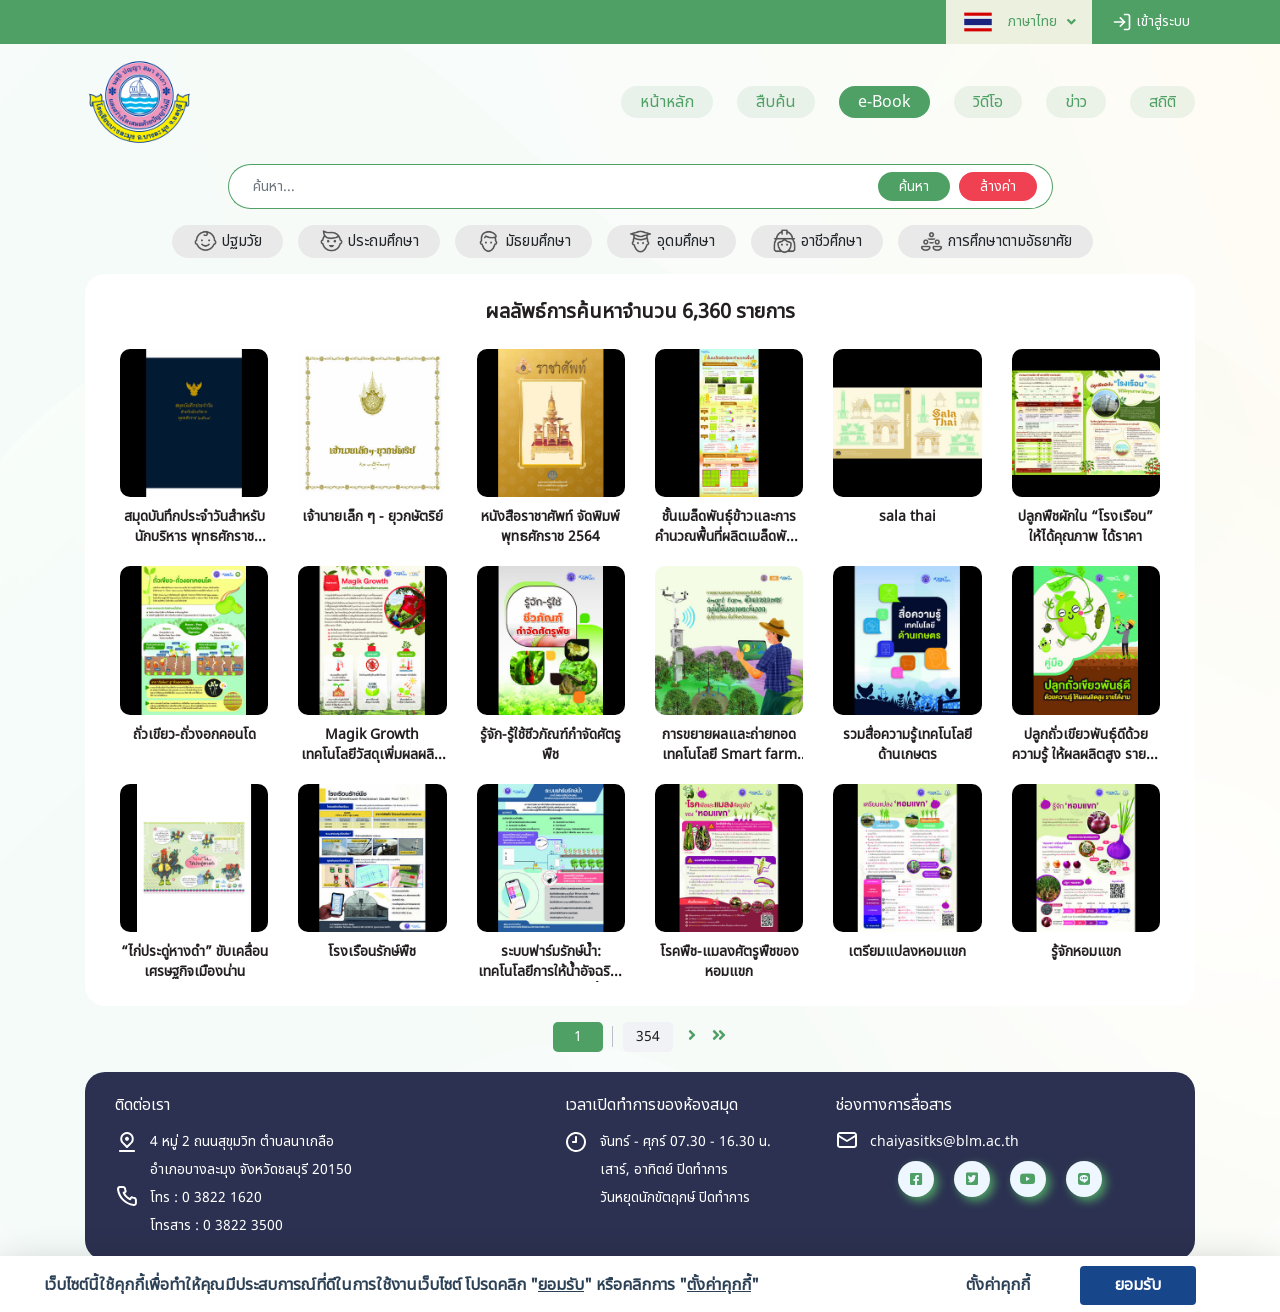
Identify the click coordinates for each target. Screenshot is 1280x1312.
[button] (1010, 21)
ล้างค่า (998, 186)
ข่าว (1076, 102)
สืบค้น (776, 102)
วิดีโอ (988, 102)
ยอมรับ (1138, 1285)
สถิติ (1162, 102)
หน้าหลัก (667, 102)
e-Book (884, 102)
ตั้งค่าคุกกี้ (998, 1285)
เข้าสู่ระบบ (1151, 21)
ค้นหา (914, 186)
